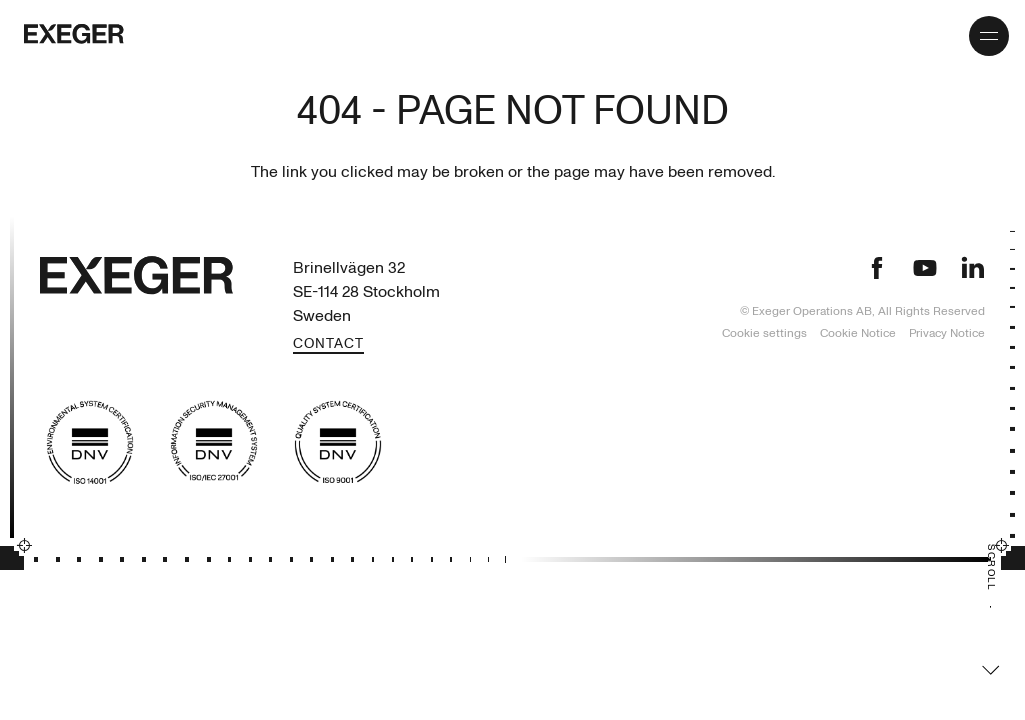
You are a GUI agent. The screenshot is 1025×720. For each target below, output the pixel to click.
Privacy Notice (947, 333)
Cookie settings (764, 333)
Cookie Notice (859, 333)
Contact (328, 344)
